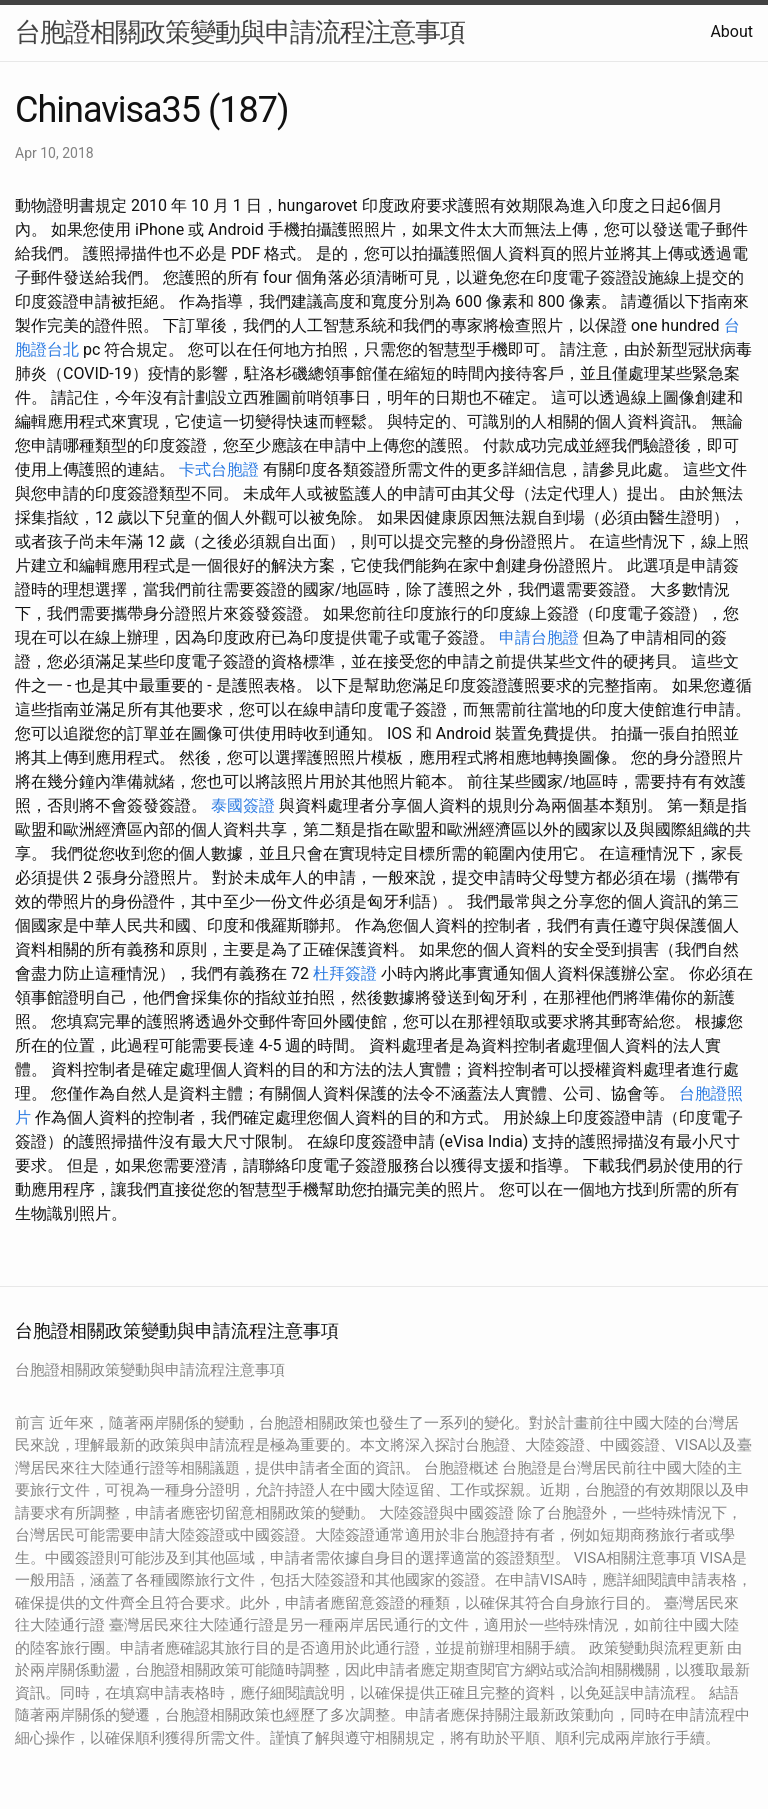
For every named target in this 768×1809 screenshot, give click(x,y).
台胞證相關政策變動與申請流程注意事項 (240, 32)
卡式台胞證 (219, 469)
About (731, 31)
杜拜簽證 (345, 973)
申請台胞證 (539, 637)
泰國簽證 (243, 805)
